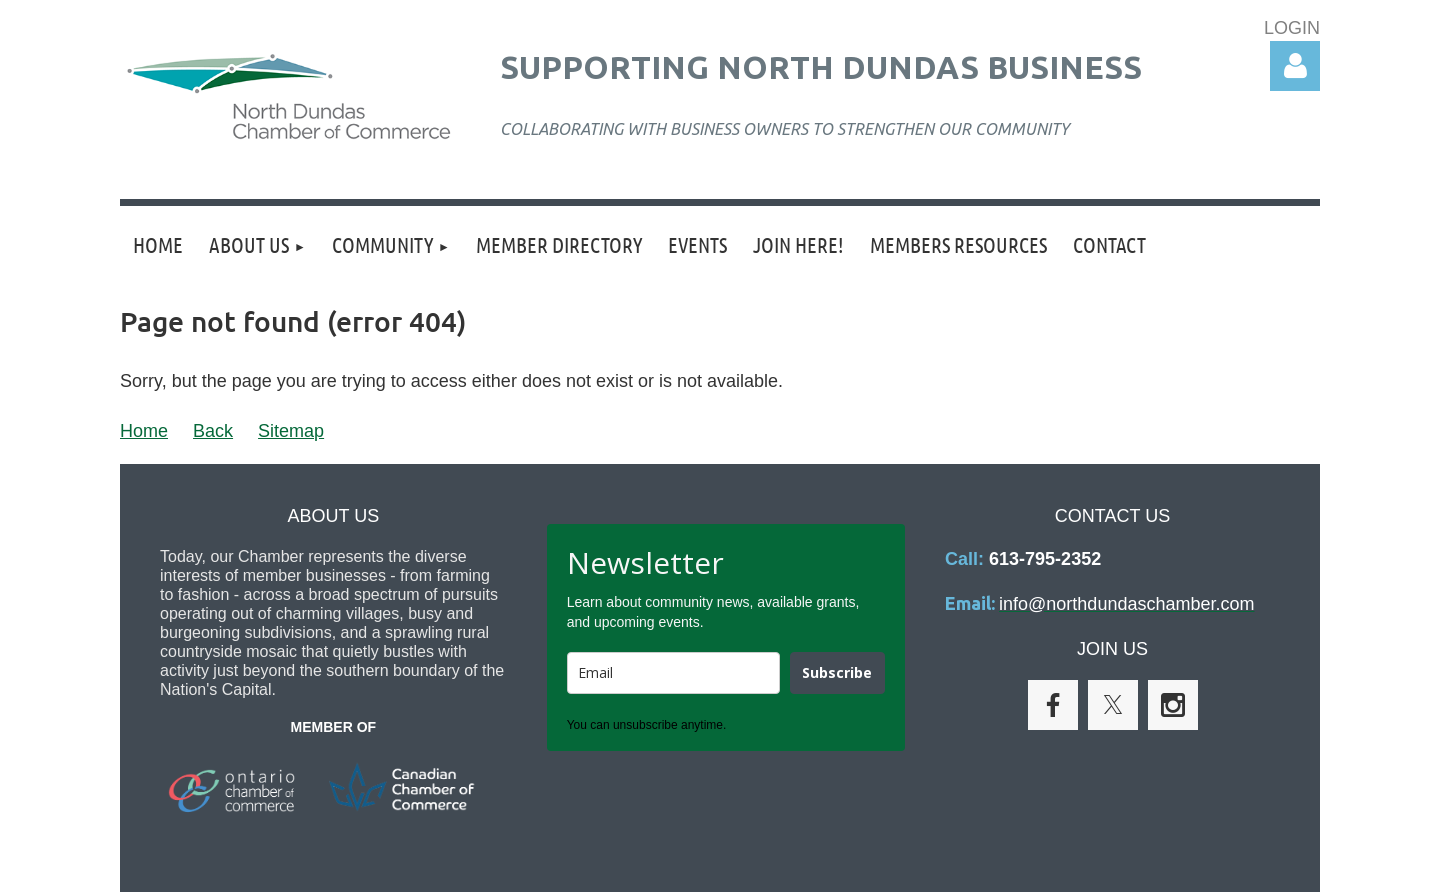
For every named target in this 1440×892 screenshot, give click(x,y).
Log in (1295, 66)
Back (213, 431)
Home (144, 431)
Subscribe (837, 672)
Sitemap (291, 431)
